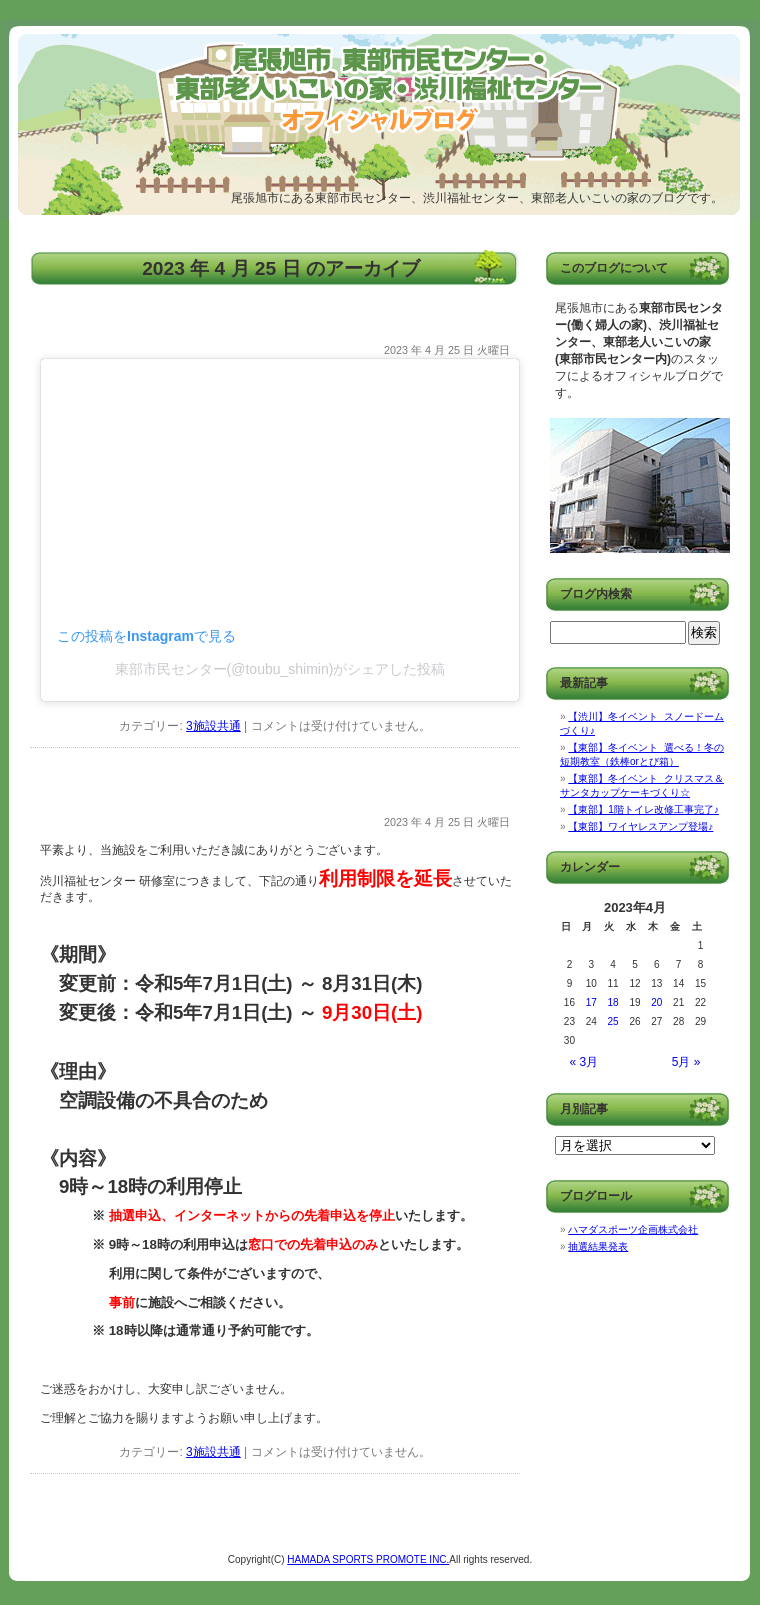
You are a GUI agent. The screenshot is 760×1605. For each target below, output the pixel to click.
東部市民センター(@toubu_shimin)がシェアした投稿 (280, 669)
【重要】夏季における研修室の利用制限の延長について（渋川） (262, 797)
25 (613, 1021)
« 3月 (584, 1062)
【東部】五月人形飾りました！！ (150, 325)
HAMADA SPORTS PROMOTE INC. (368, 1559)
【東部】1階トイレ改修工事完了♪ (643, 809)
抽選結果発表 (598, 1246)
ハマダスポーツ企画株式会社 (633, 1229)
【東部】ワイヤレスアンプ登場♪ (640, 826)
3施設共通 (213, 726)
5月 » (686, 1062)
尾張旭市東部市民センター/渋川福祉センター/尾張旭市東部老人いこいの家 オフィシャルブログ (231, 105)
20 (656, 1002)
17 (591, 1002)
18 (613, 1002)
